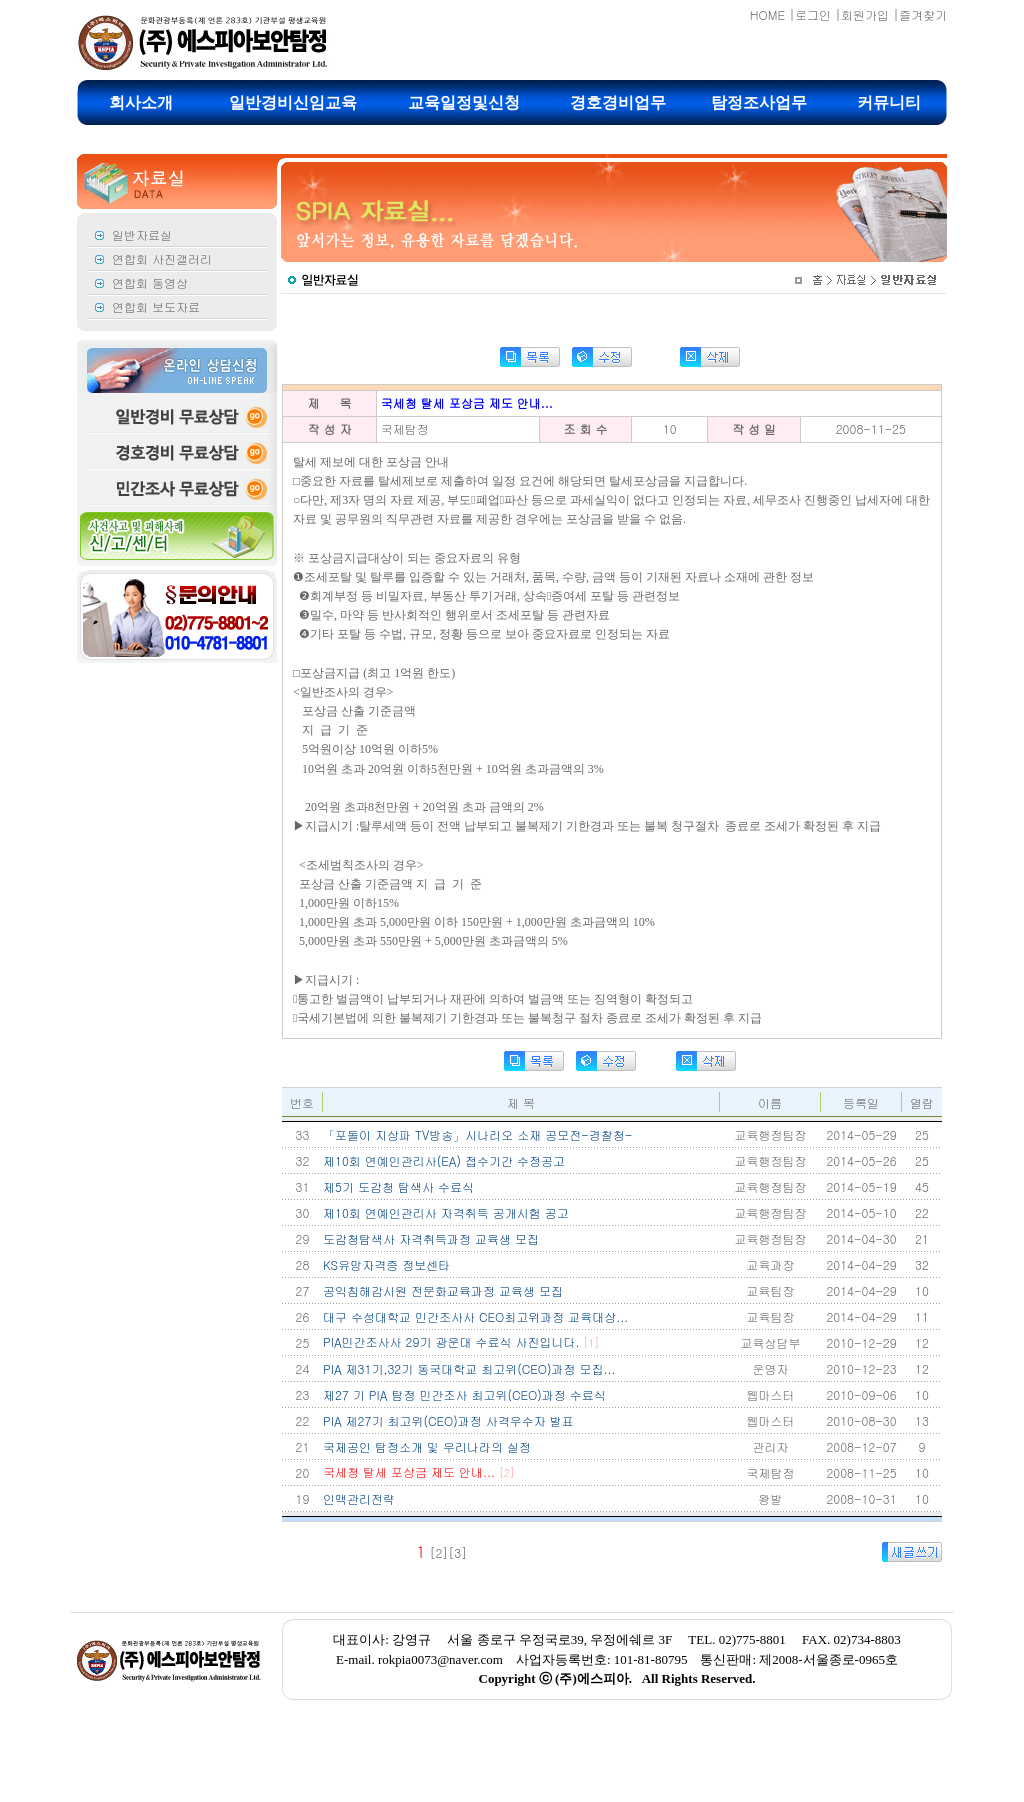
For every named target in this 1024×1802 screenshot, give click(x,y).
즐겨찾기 (923, 14)
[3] (457, 1552)
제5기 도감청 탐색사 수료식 (398, 1186)
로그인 (813, 14)
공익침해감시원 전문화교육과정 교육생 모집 (443, 1290)
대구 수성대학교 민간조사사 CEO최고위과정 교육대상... (475, 1316)
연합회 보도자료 (156, 306)
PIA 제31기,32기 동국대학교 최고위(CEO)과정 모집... (469, 1368)
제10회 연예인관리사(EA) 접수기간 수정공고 (444, 1160)
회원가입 (865, 14)
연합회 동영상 (150, 282)
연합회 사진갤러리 (162, 258)
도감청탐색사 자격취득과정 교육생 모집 (431, 1238)
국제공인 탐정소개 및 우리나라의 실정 (427, 1446)
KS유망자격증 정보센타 (386, 1264)
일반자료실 (142, 234)
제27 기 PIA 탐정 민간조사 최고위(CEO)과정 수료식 (464, 1394)
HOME (767, 14)
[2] (438, 1552)
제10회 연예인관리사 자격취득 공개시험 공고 (446, 1212)
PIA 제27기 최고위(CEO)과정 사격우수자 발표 (448, 1420)
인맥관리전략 (359, 1498)
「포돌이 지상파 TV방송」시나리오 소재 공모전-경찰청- (477, 1134)
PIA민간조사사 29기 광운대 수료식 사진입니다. (461, 1341)
